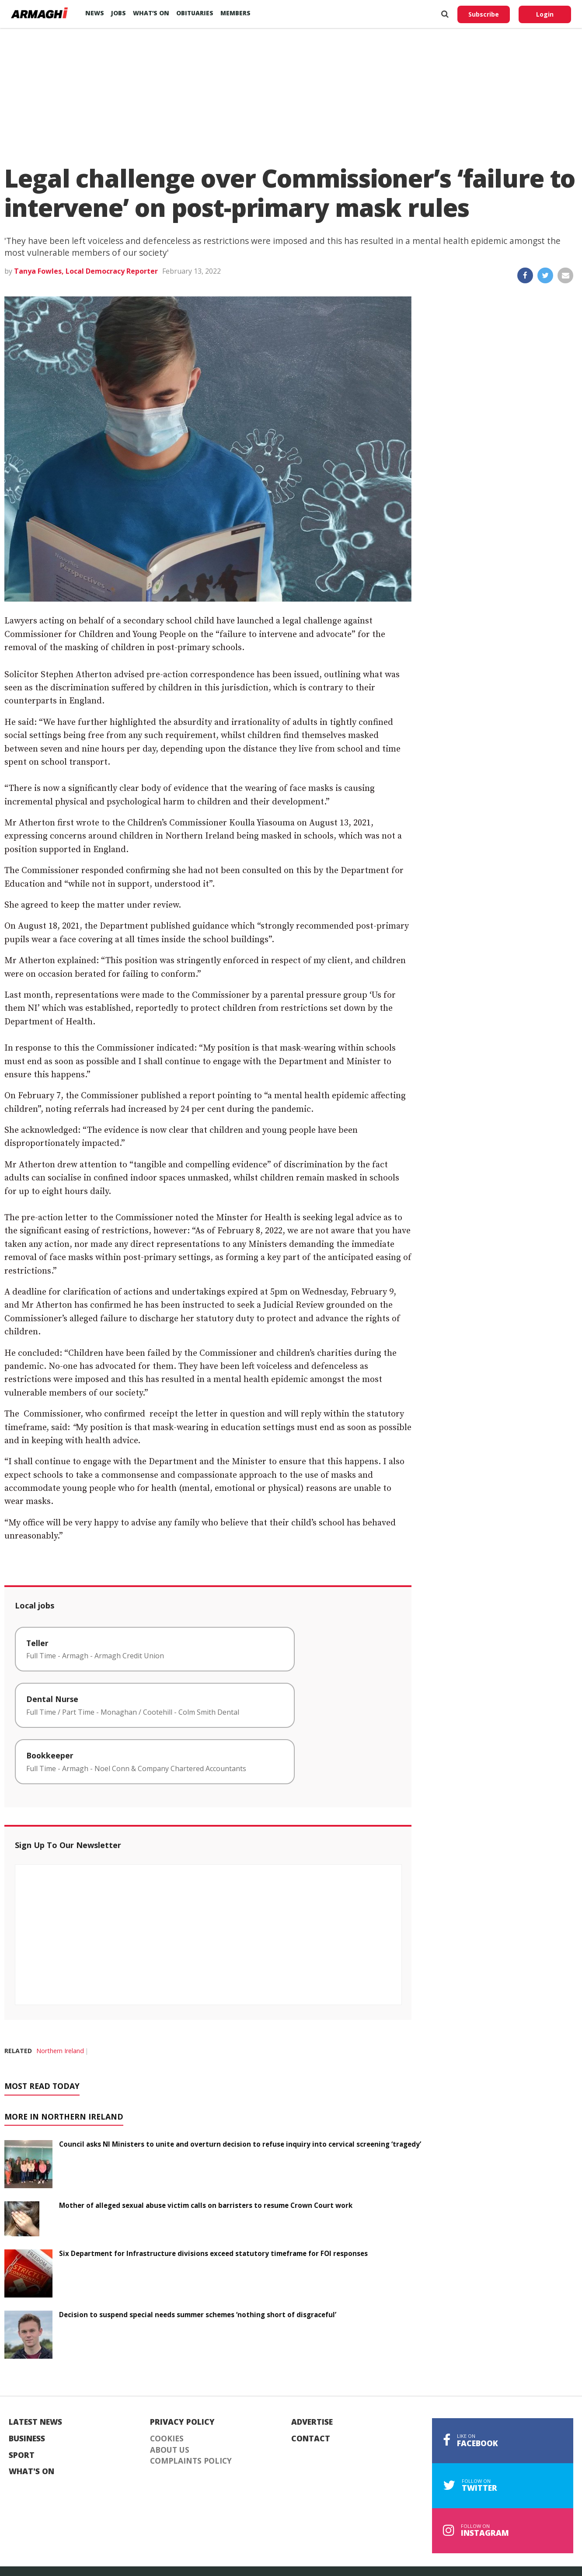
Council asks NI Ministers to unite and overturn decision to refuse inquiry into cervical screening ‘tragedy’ (240, 2144)
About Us (169, 2450)
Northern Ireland (60, 2051)
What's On (31, 2471)
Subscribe (483, 14)
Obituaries (194, 13)
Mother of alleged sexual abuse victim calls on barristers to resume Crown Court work (205, 2205)
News (94, 13)
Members (235, 13)
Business (27, 2439)
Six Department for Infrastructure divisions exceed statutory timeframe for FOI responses (213, 2253)
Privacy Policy (182, 2422)
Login (545, 14)
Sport (22, 2455)
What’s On (151, 13)
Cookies (167, 2439)
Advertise (312, 2422)
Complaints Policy (191, 2461)
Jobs (118, 13)
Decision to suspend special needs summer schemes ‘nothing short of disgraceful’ (197, 2314)
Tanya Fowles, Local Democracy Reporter (86, 271)
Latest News (35, 2422)
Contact (310, 2439)
